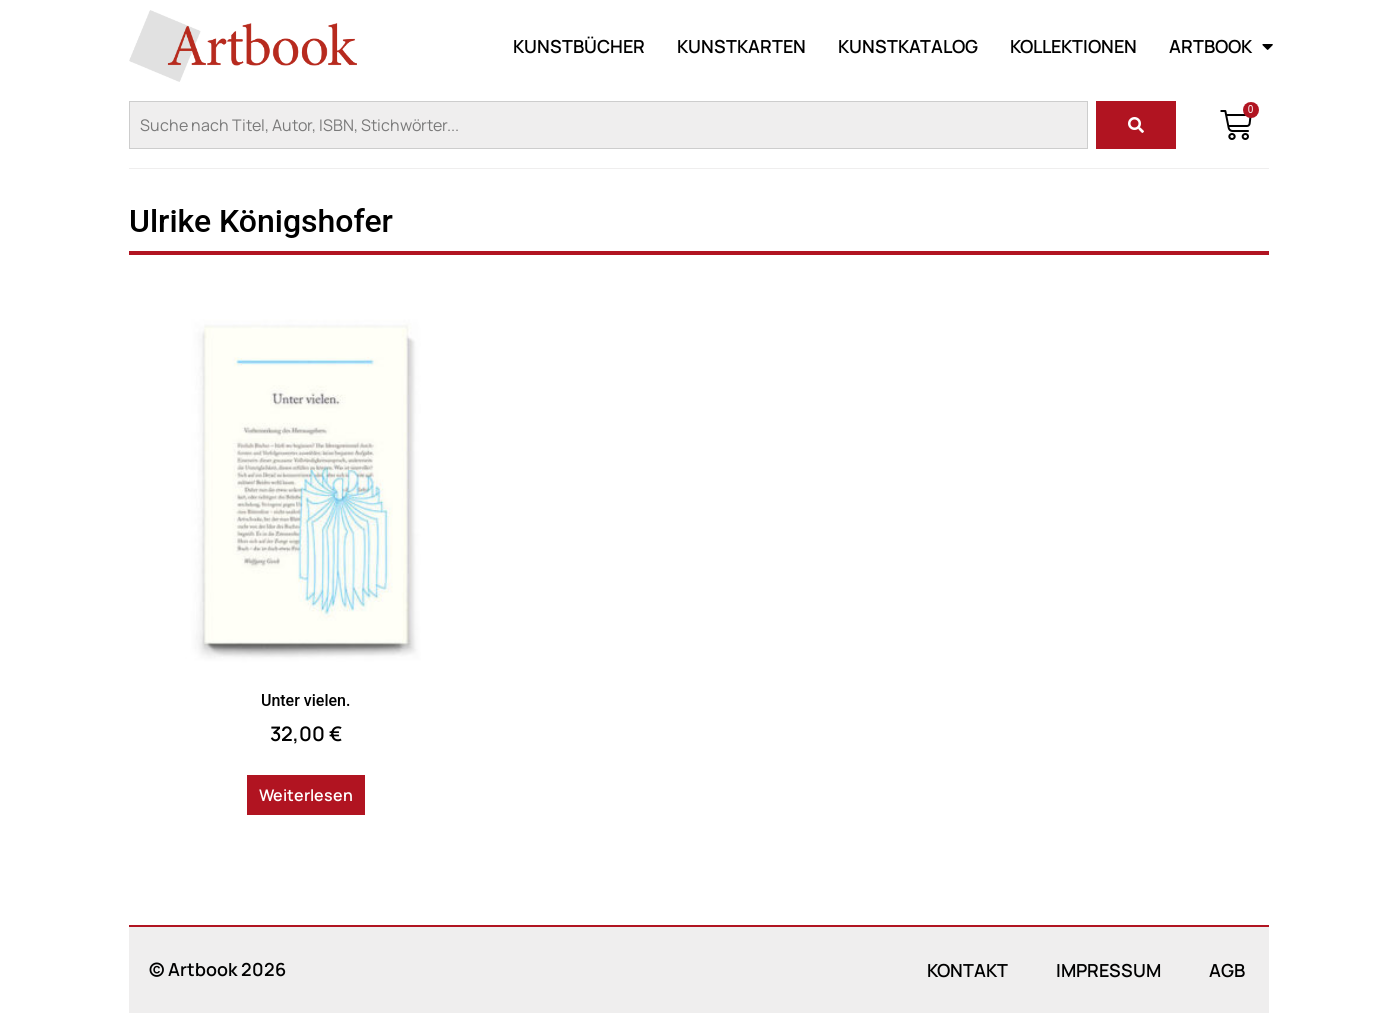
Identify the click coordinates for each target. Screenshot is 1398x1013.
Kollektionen (1073, 46)
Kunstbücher (579, 46)
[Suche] (1136, 125)
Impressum (1108, 970)
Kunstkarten (741, 46)
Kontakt (967, 970)
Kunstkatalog (908, 46)
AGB (1227, 970)
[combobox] (608, 125)
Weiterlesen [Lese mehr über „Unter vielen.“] (306, 795)
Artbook (1221, 46)
